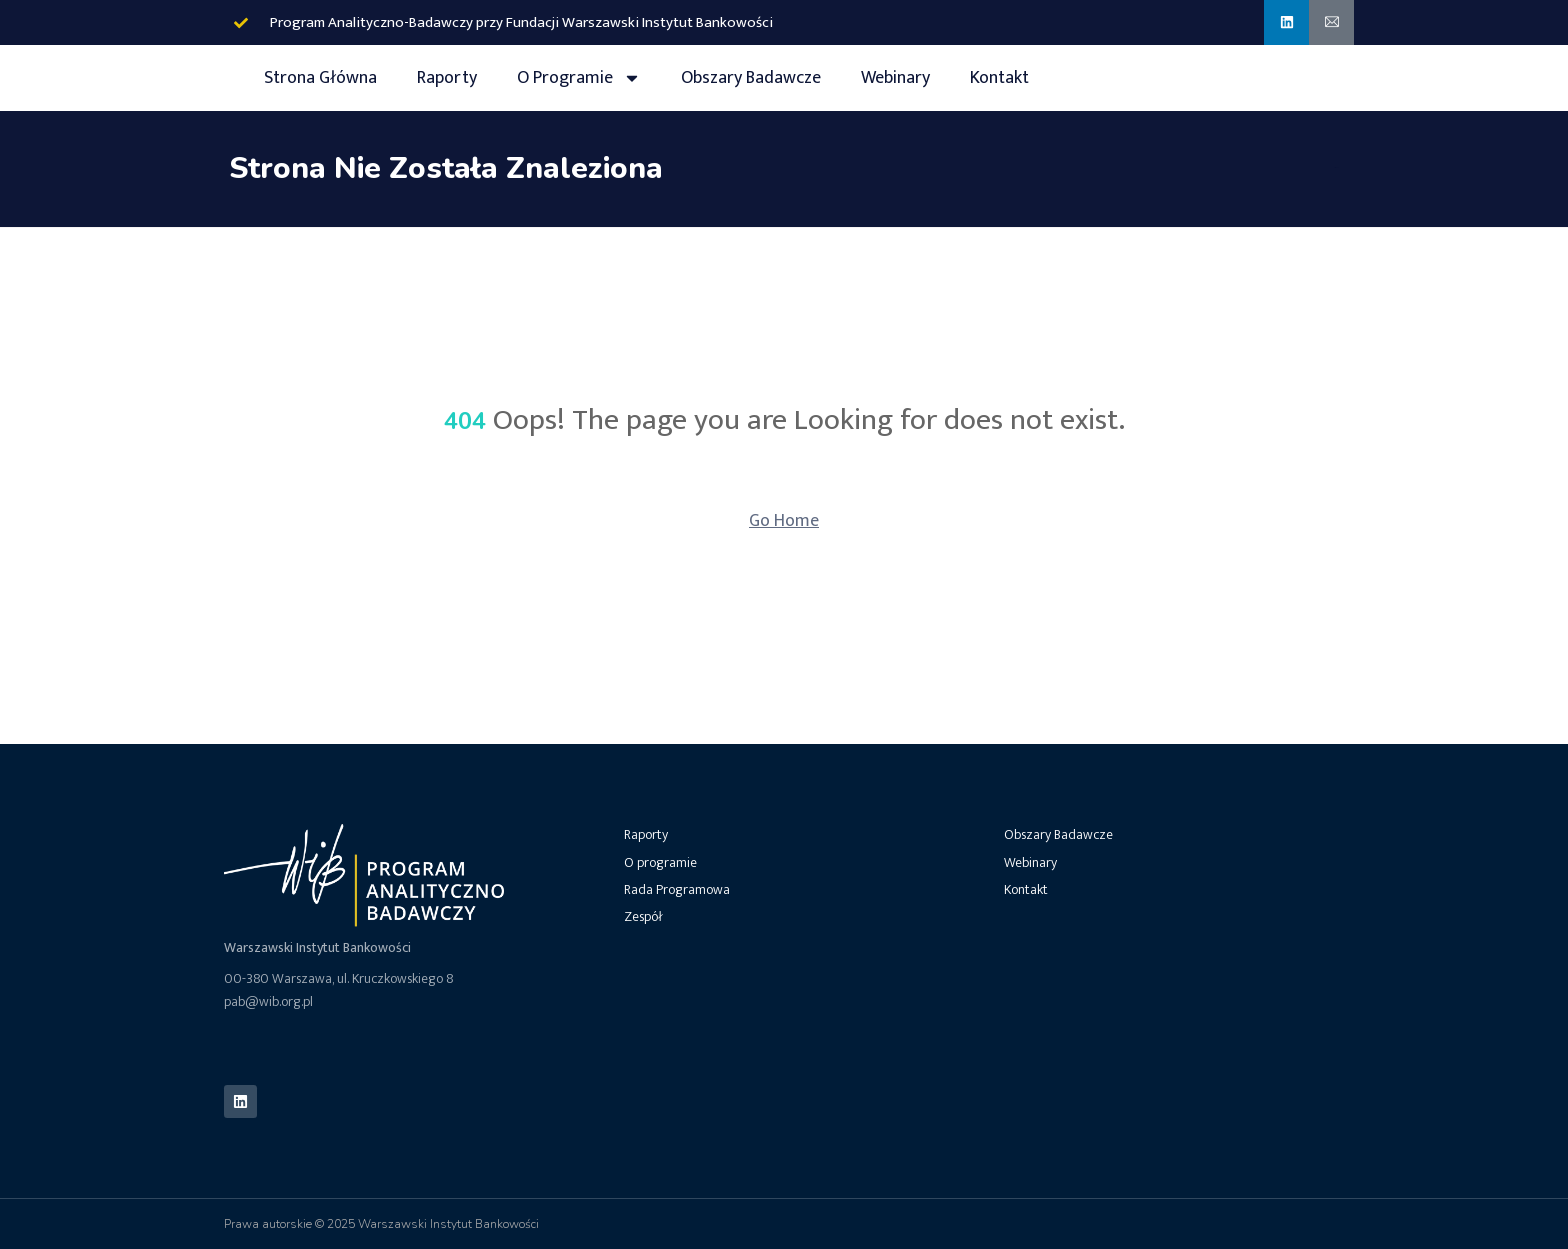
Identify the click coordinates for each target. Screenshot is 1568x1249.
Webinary (895, 78)
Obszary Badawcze (751, 78)
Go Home (784, 521)
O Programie (579, 78)
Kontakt (999, 78)
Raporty (447, 78)
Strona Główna (320, 78)
